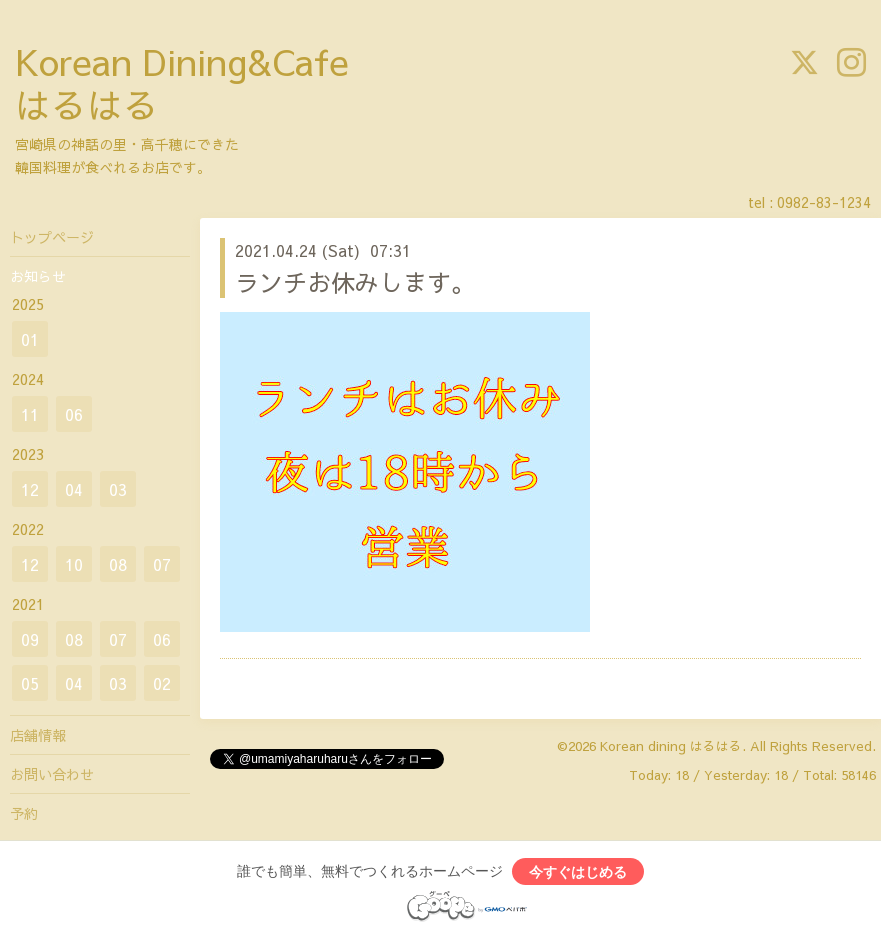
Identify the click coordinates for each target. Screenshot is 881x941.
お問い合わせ (52, 774)
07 (162, 564)
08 (118, 564)
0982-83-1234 (824, 202)
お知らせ (38, 276)
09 (30, 639)
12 (30, 489)
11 (30, 414)
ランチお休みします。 (355, 282)
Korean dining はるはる (671, 746)
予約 (24, 813)
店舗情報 (38, 735)
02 (162, 683)
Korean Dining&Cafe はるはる (182, 82)
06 (74, 414)
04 (74, 489)
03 (118, 489)
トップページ (52, 237)
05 (30, 683)
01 (30, 339)
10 (74, 564)
